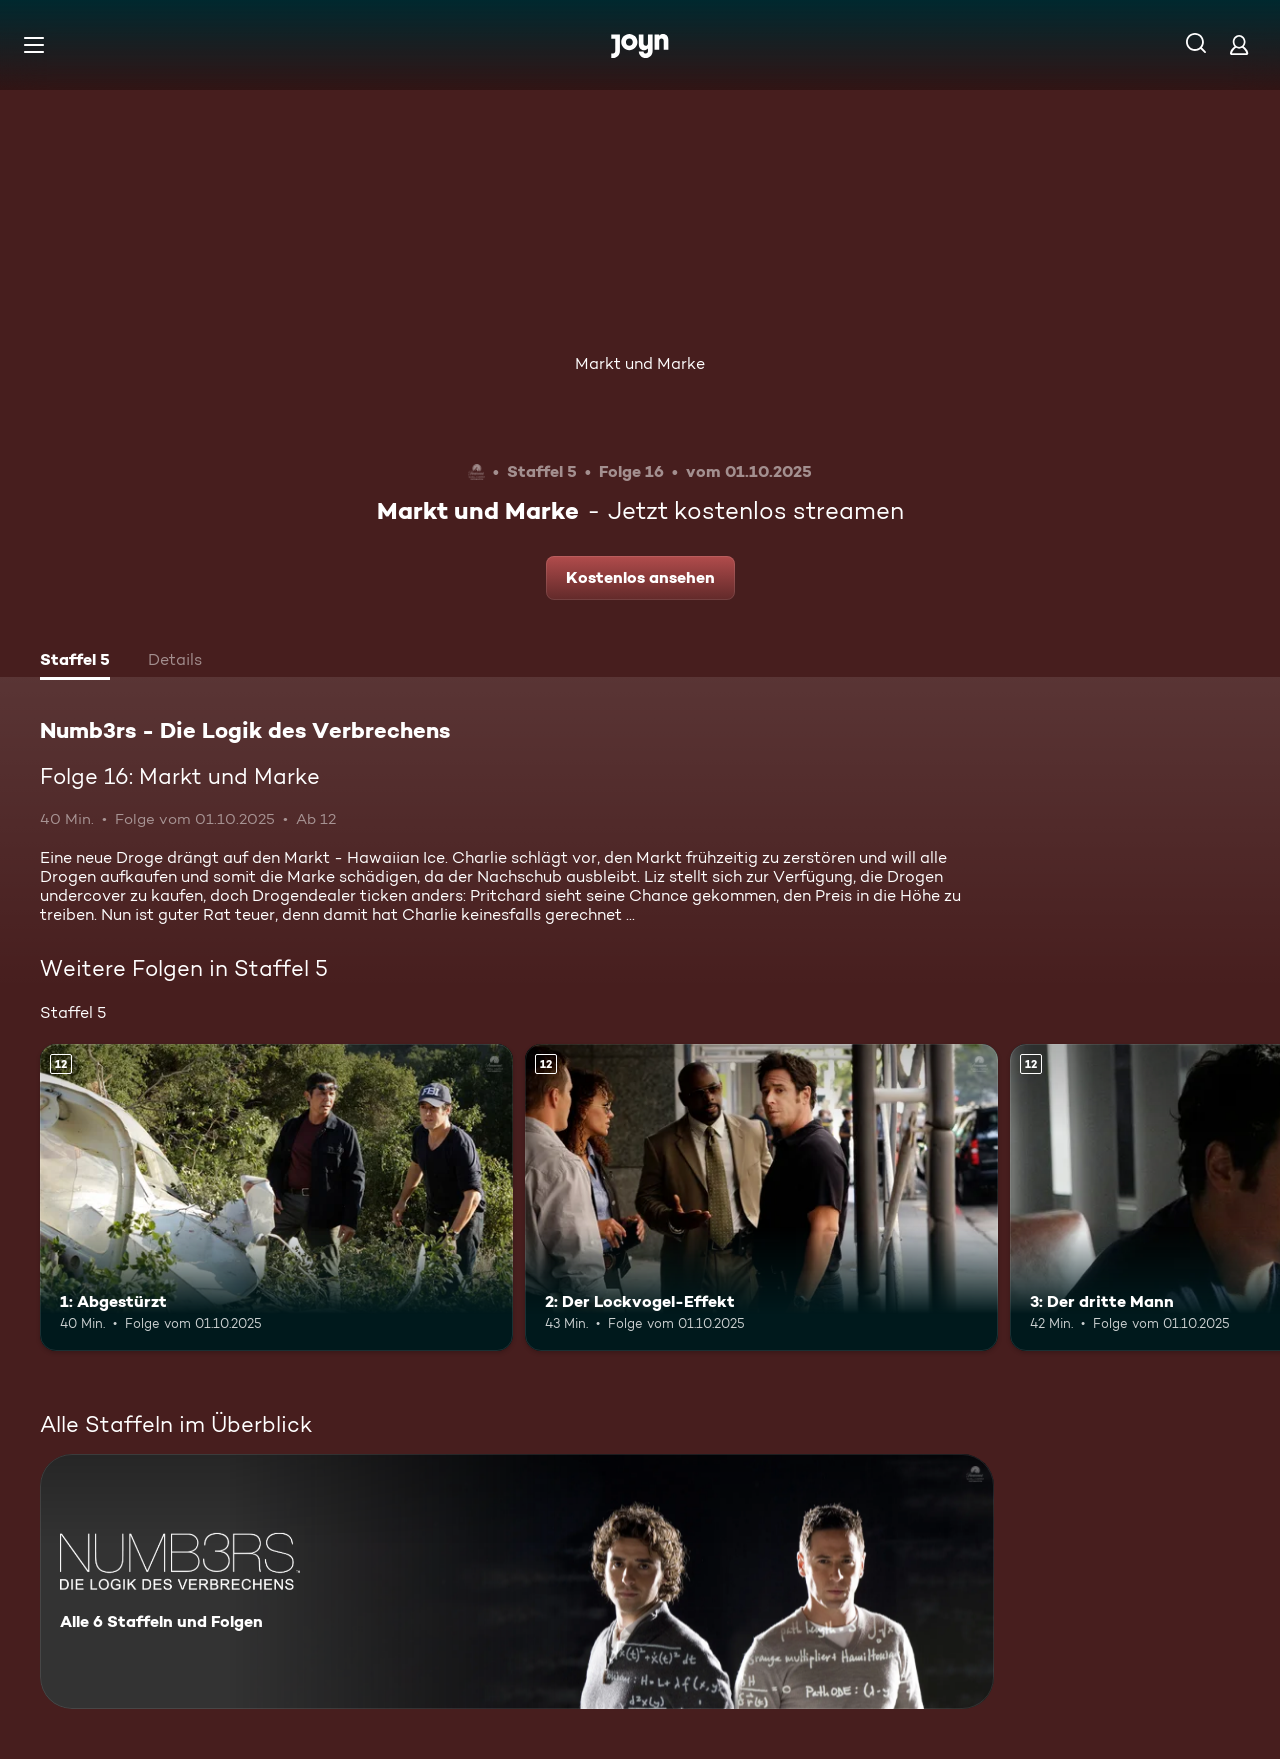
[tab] (75, 662)
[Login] (1239, 44)
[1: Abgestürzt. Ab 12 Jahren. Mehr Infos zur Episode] (276, 1197)
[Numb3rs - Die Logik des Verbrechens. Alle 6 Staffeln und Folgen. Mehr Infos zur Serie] (517, 1581)
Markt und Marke (640, 363)
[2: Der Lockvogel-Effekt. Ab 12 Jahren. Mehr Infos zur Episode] (761, 1197)
